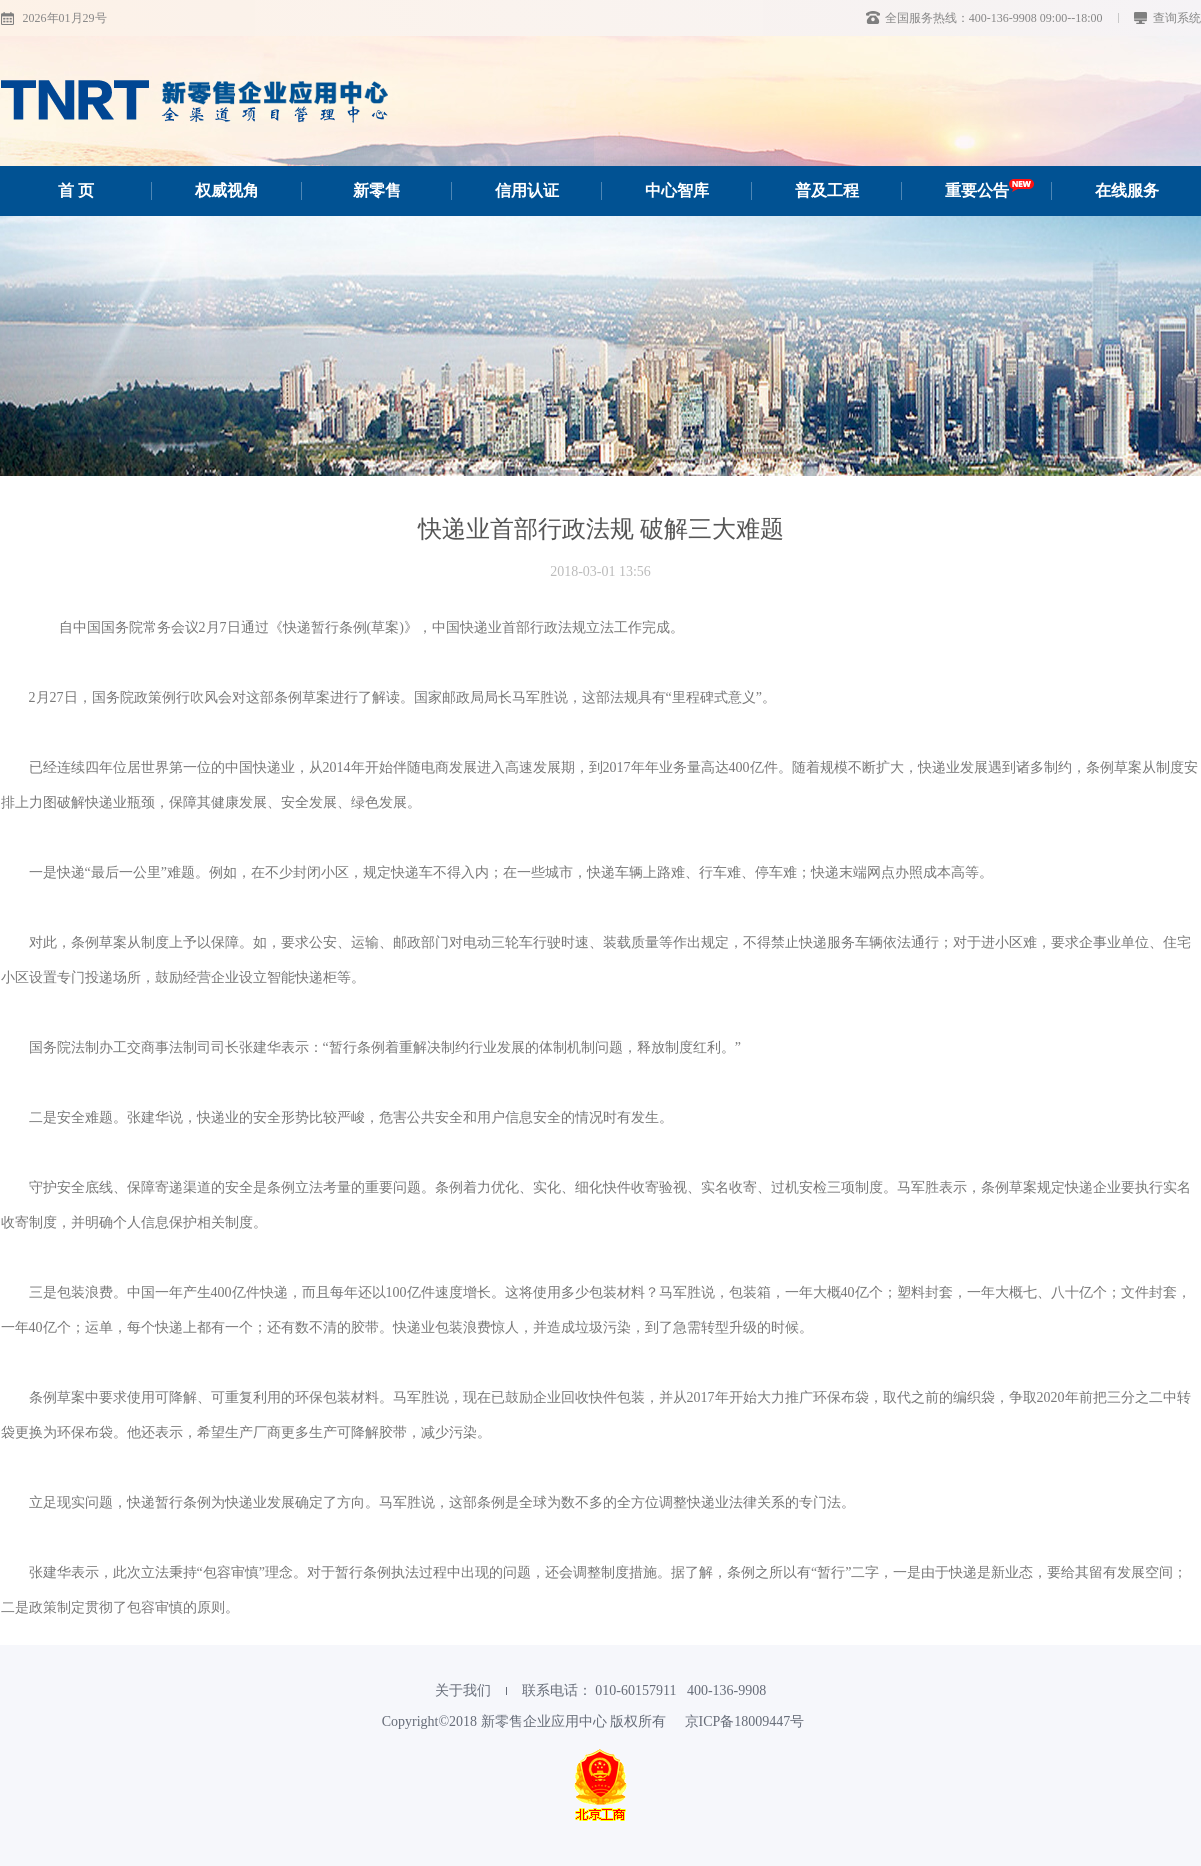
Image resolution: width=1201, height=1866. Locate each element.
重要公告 (989, 190)
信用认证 (527, 190)
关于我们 (463, 1690)
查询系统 (1167, 18)
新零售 (377, 190)
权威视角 (227, 190)
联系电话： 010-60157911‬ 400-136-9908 (644, 1690)
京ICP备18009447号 (745, 1721)
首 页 (76, 190)
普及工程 (827, 190)
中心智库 (677, 190)
